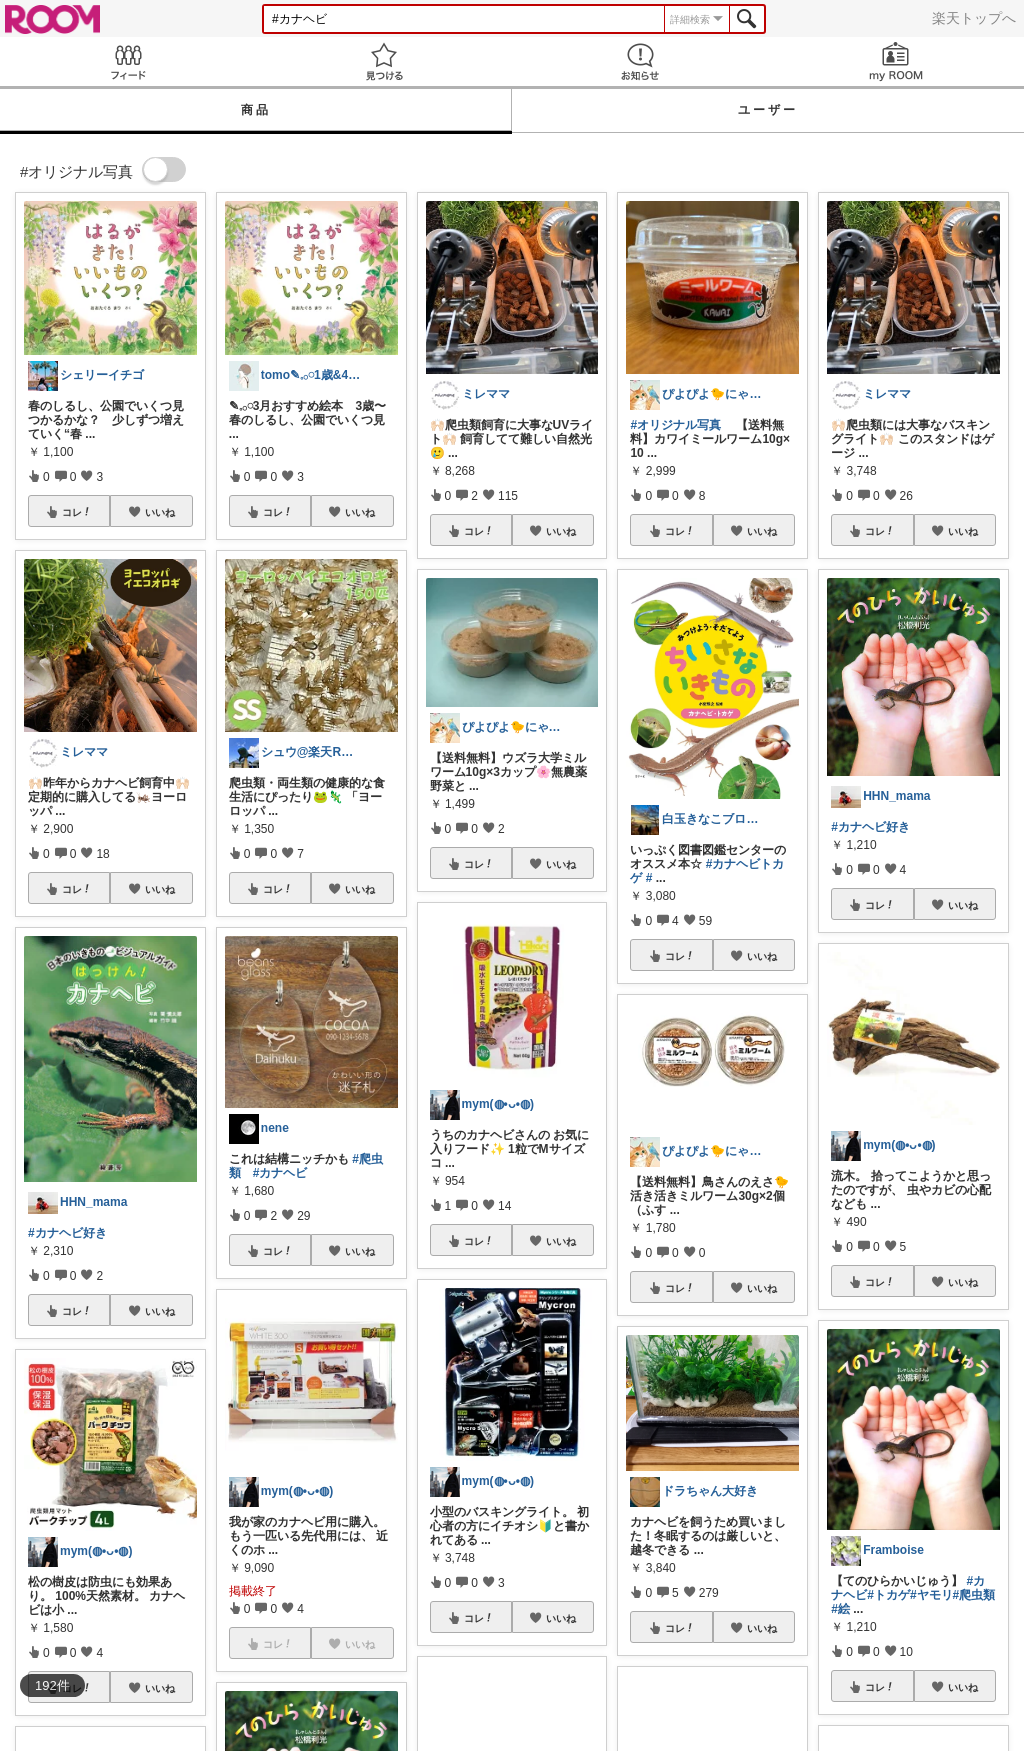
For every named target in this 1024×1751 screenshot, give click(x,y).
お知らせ (640, 61)
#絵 (840, 1609)
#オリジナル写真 (675, 425)
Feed (128, 61)
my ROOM (896, 61)
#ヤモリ (931, 1595)
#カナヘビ (280, 1173)
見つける (384, 61)
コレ (77, 512)
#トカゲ (888, 1595)
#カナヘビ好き (67, 1233)
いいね (160, 512)
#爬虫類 (974, 1595)
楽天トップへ (974, 18)
